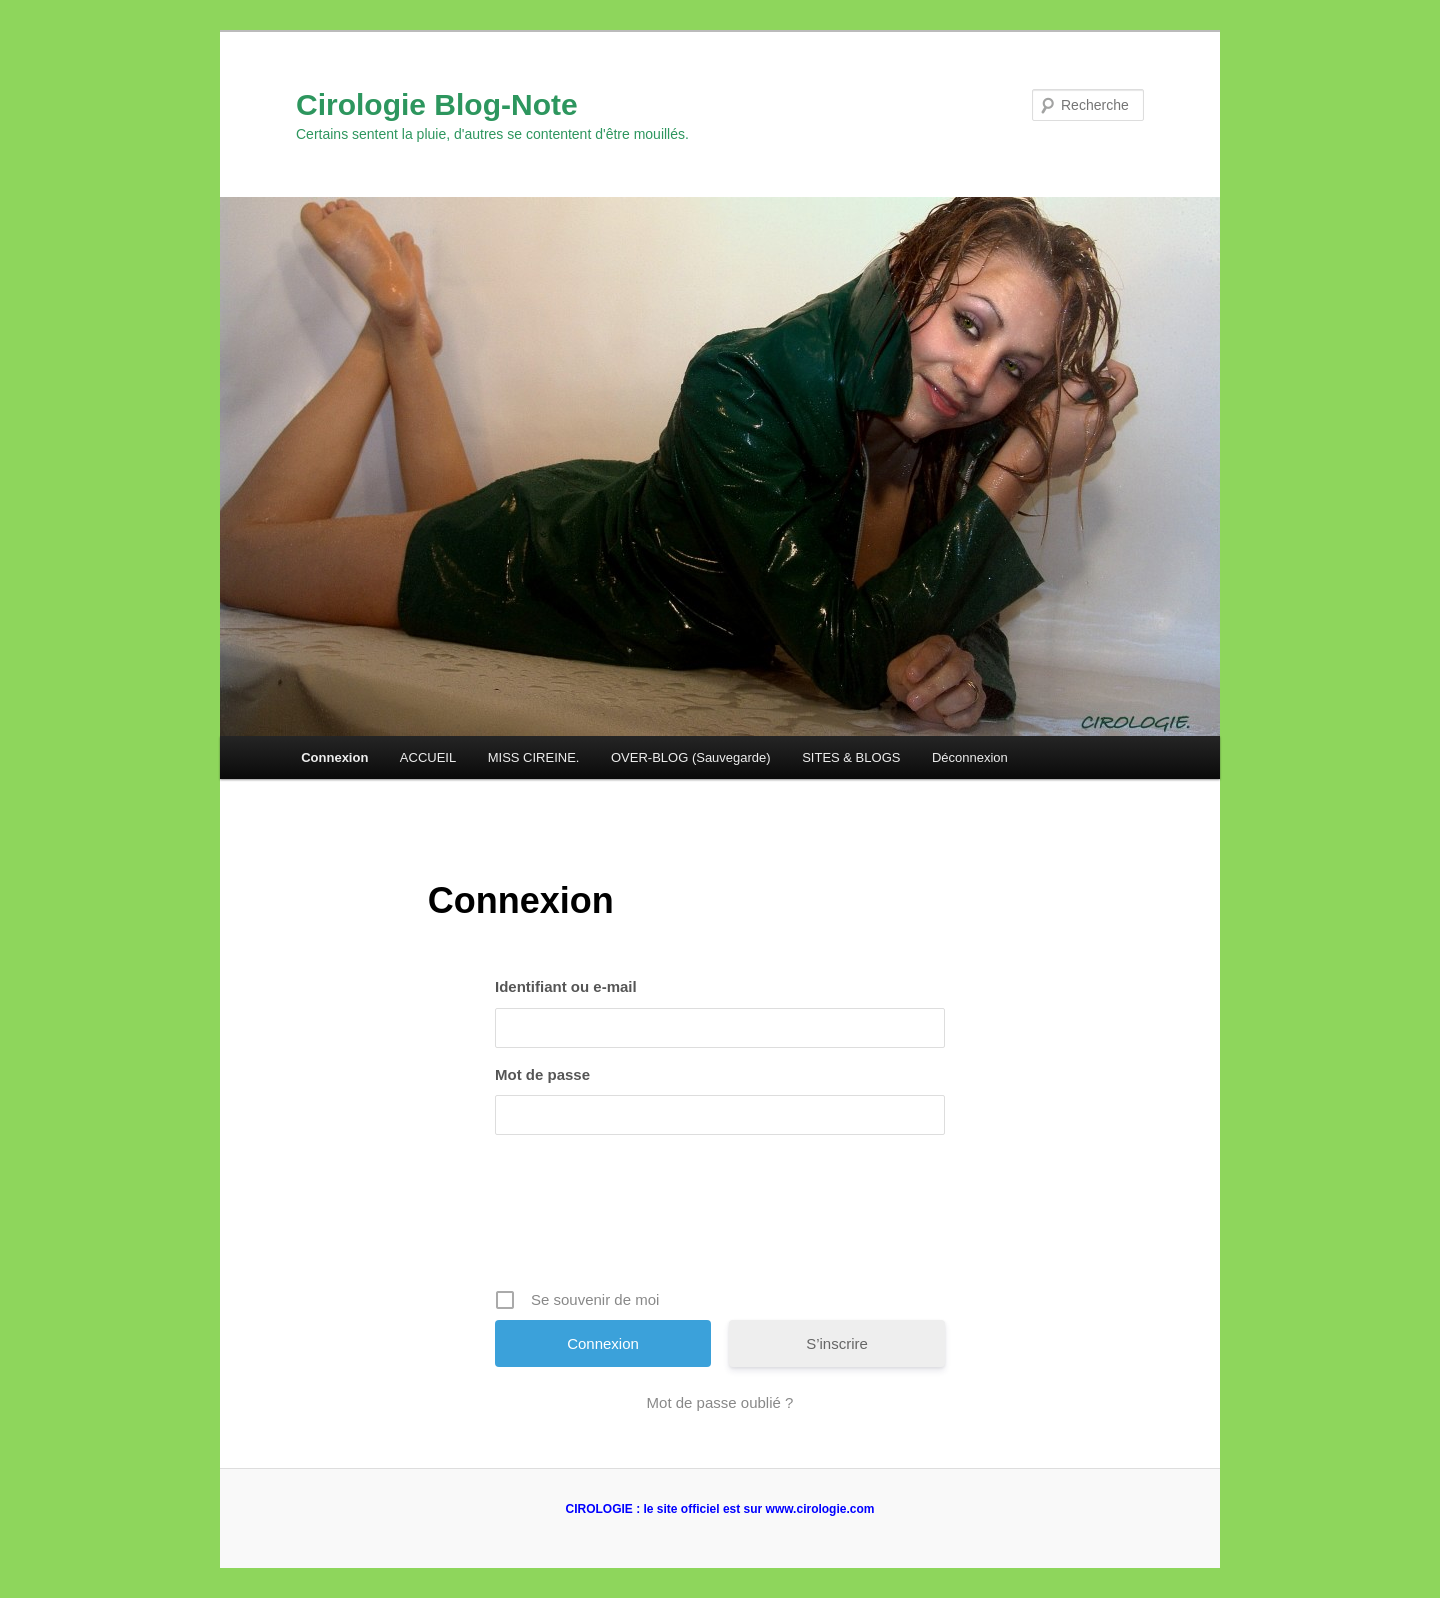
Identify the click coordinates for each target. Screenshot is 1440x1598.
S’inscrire (837, 1343)
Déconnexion (970, 757)
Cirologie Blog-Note (437, 104)
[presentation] (722, 1219)
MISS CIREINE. (534, 757)
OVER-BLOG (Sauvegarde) (691, 757)
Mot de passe (542, 1074)
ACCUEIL (428, 757)
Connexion (334, 757)
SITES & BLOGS (851, 757)
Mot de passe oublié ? (720, 1402)
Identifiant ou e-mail (566, 986)
